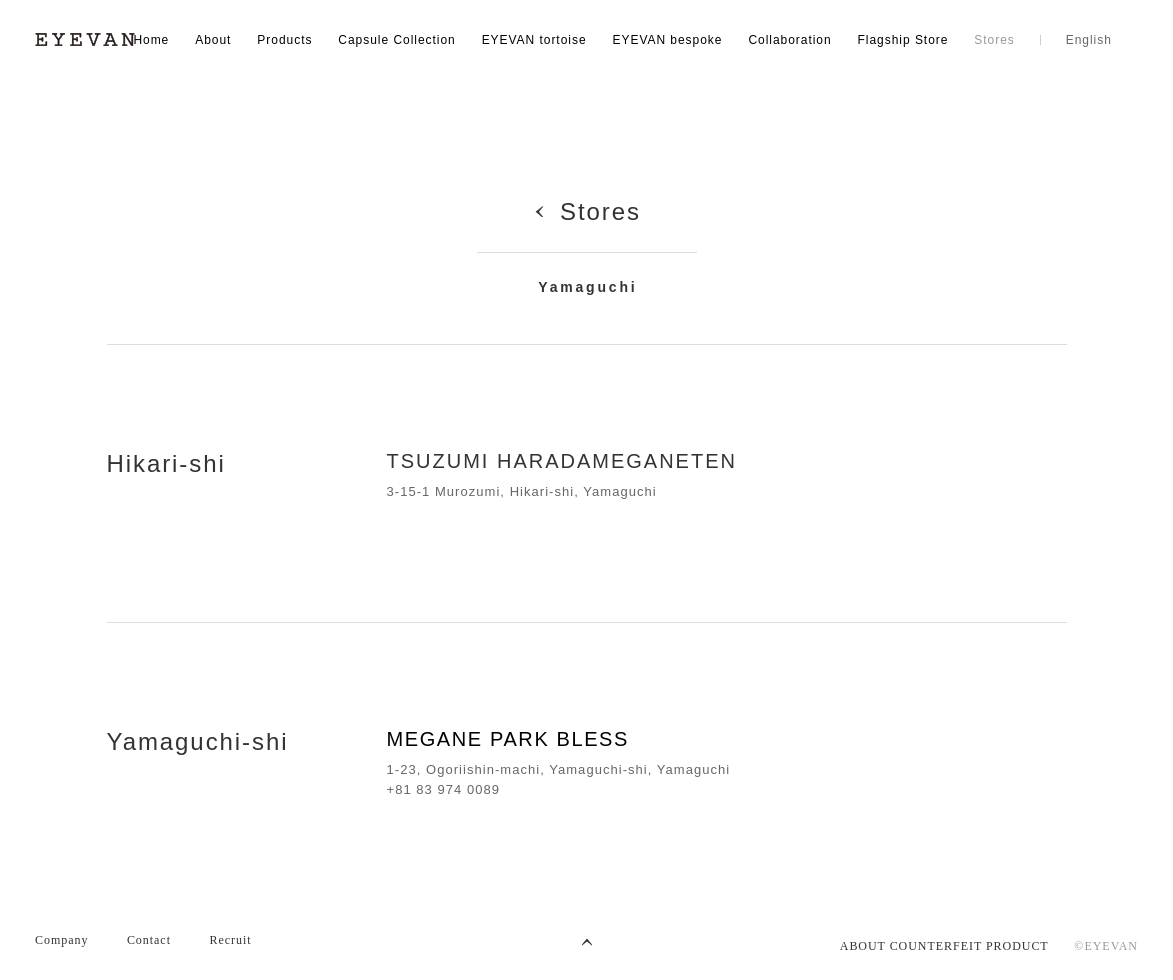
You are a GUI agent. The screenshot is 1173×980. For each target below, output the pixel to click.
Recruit (230, 940)
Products (284, 40)
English (1089, 40)
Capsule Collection (396, 40)
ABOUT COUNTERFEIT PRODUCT (944, 946)
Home (151, 40)
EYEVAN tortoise (534, 40)
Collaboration (789, 40)
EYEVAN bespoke (667, 40)
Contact (149, 940)
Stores (994, 40)
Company (61, 940)
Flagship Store (903, 40)
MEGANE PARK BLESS (508, 739)
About (213, 40)
